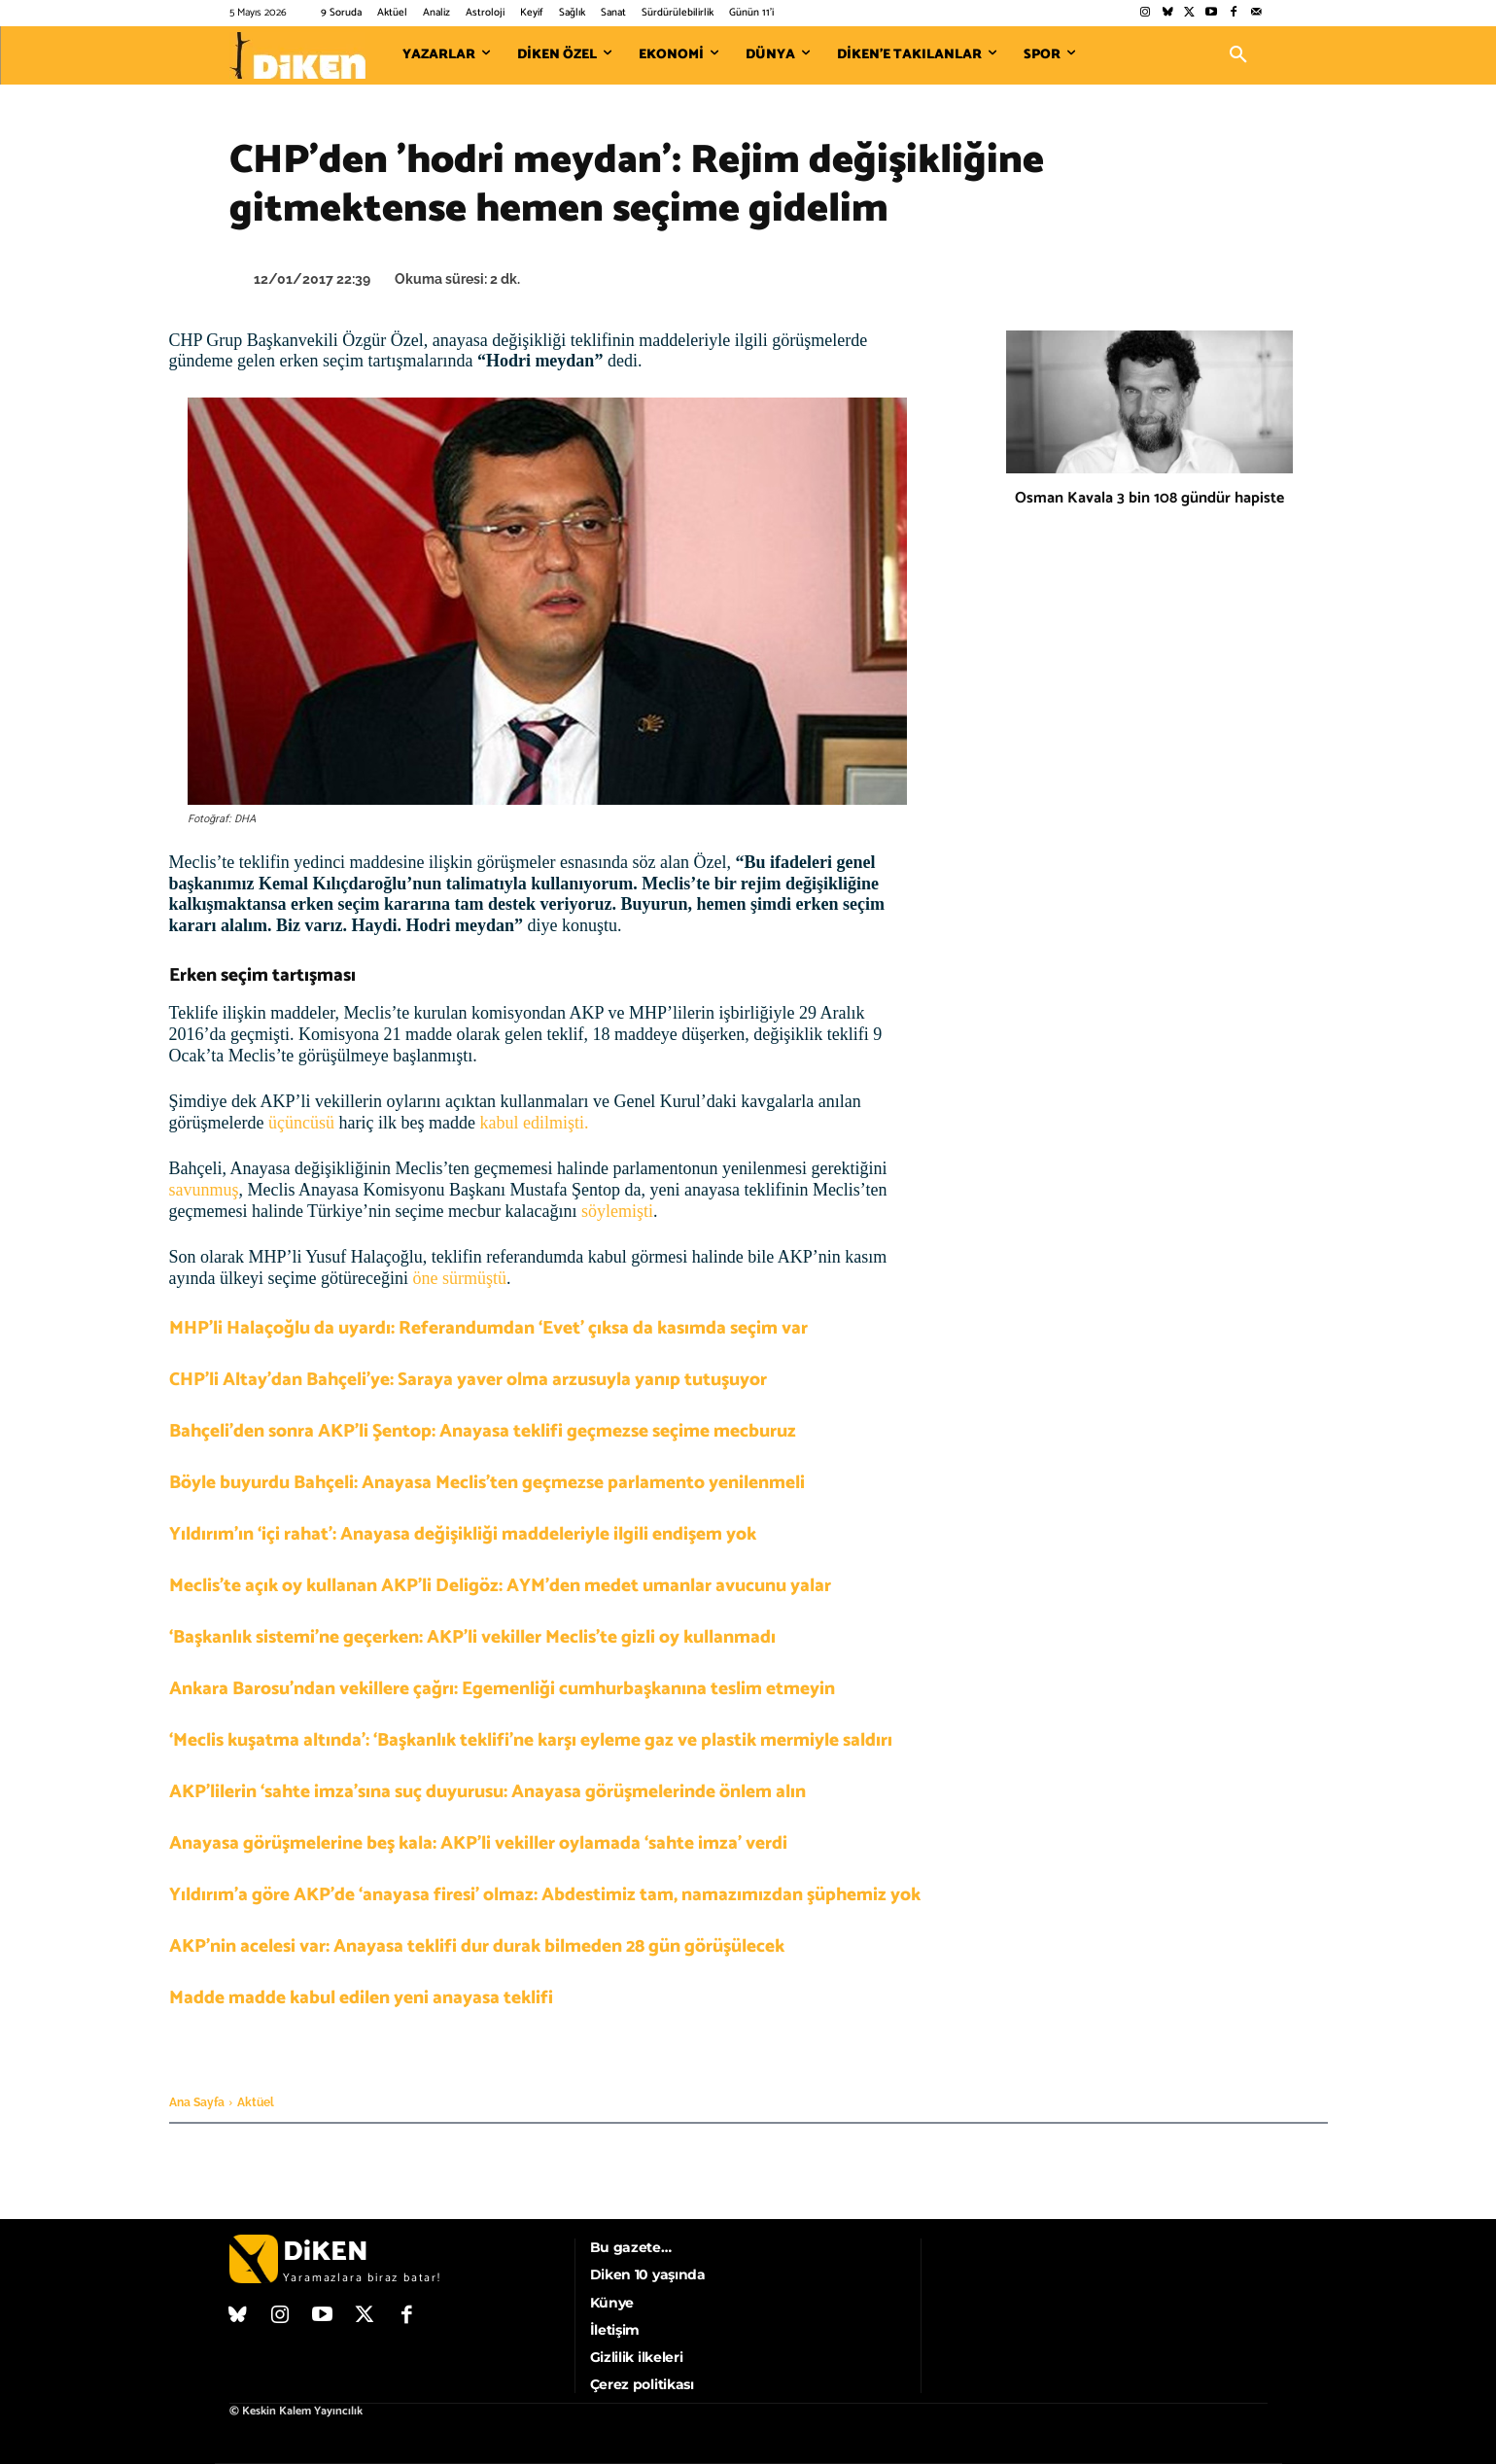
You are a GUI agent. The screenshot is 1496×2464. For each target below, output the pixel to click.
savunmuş (204, 1189)
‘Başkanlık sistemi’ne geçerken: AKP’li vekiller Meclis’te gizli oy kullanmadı (472, 1637)
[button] (1238, 55)
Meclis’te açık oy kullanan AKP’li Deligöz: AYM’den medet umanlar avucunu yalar (500, 1586)
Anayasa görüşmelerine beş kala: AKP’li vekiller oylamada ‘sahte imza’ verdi (478, 1843)
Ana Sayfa (197, 2102)
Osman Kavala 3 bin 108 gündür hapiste (1149, 498)
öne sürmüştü (459, 1278)
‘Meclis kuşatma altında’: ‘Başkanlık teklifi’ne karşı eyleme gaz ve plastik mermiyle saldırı (530, 1740)
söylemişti (617, 1211)
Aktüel (255, 2102)
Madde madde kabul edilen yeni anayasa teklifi (361, 1998)
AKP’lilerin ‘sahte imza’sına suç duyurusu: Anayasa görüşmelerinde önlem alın (487, 1792)
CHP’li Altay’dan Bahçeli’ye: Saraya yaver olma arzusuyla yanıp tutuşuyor (468, 1380)
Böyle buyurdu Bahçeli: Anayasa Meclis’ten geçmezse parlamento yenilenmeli (487, 1483)
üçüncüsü (301, 1122)
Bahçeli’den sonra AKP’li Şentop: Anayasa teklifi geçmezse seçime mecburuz (482, 1431)
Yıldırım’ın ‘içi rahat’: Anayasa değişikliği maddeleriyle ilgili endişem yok (462, 1534)
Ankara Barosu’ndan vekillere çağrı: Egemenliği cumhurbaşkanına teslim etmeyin (502, 1689)
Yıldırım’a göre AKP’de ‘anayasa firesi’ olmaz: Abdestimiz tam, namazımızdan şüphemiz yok (545, 1895)
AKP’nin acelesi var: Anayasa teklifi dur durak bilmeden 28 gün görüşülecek (476, 1946)
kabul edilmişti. (533, 1122)
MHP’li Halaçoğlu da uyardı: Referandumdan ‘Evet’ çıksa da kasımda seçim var (488, 1328)
